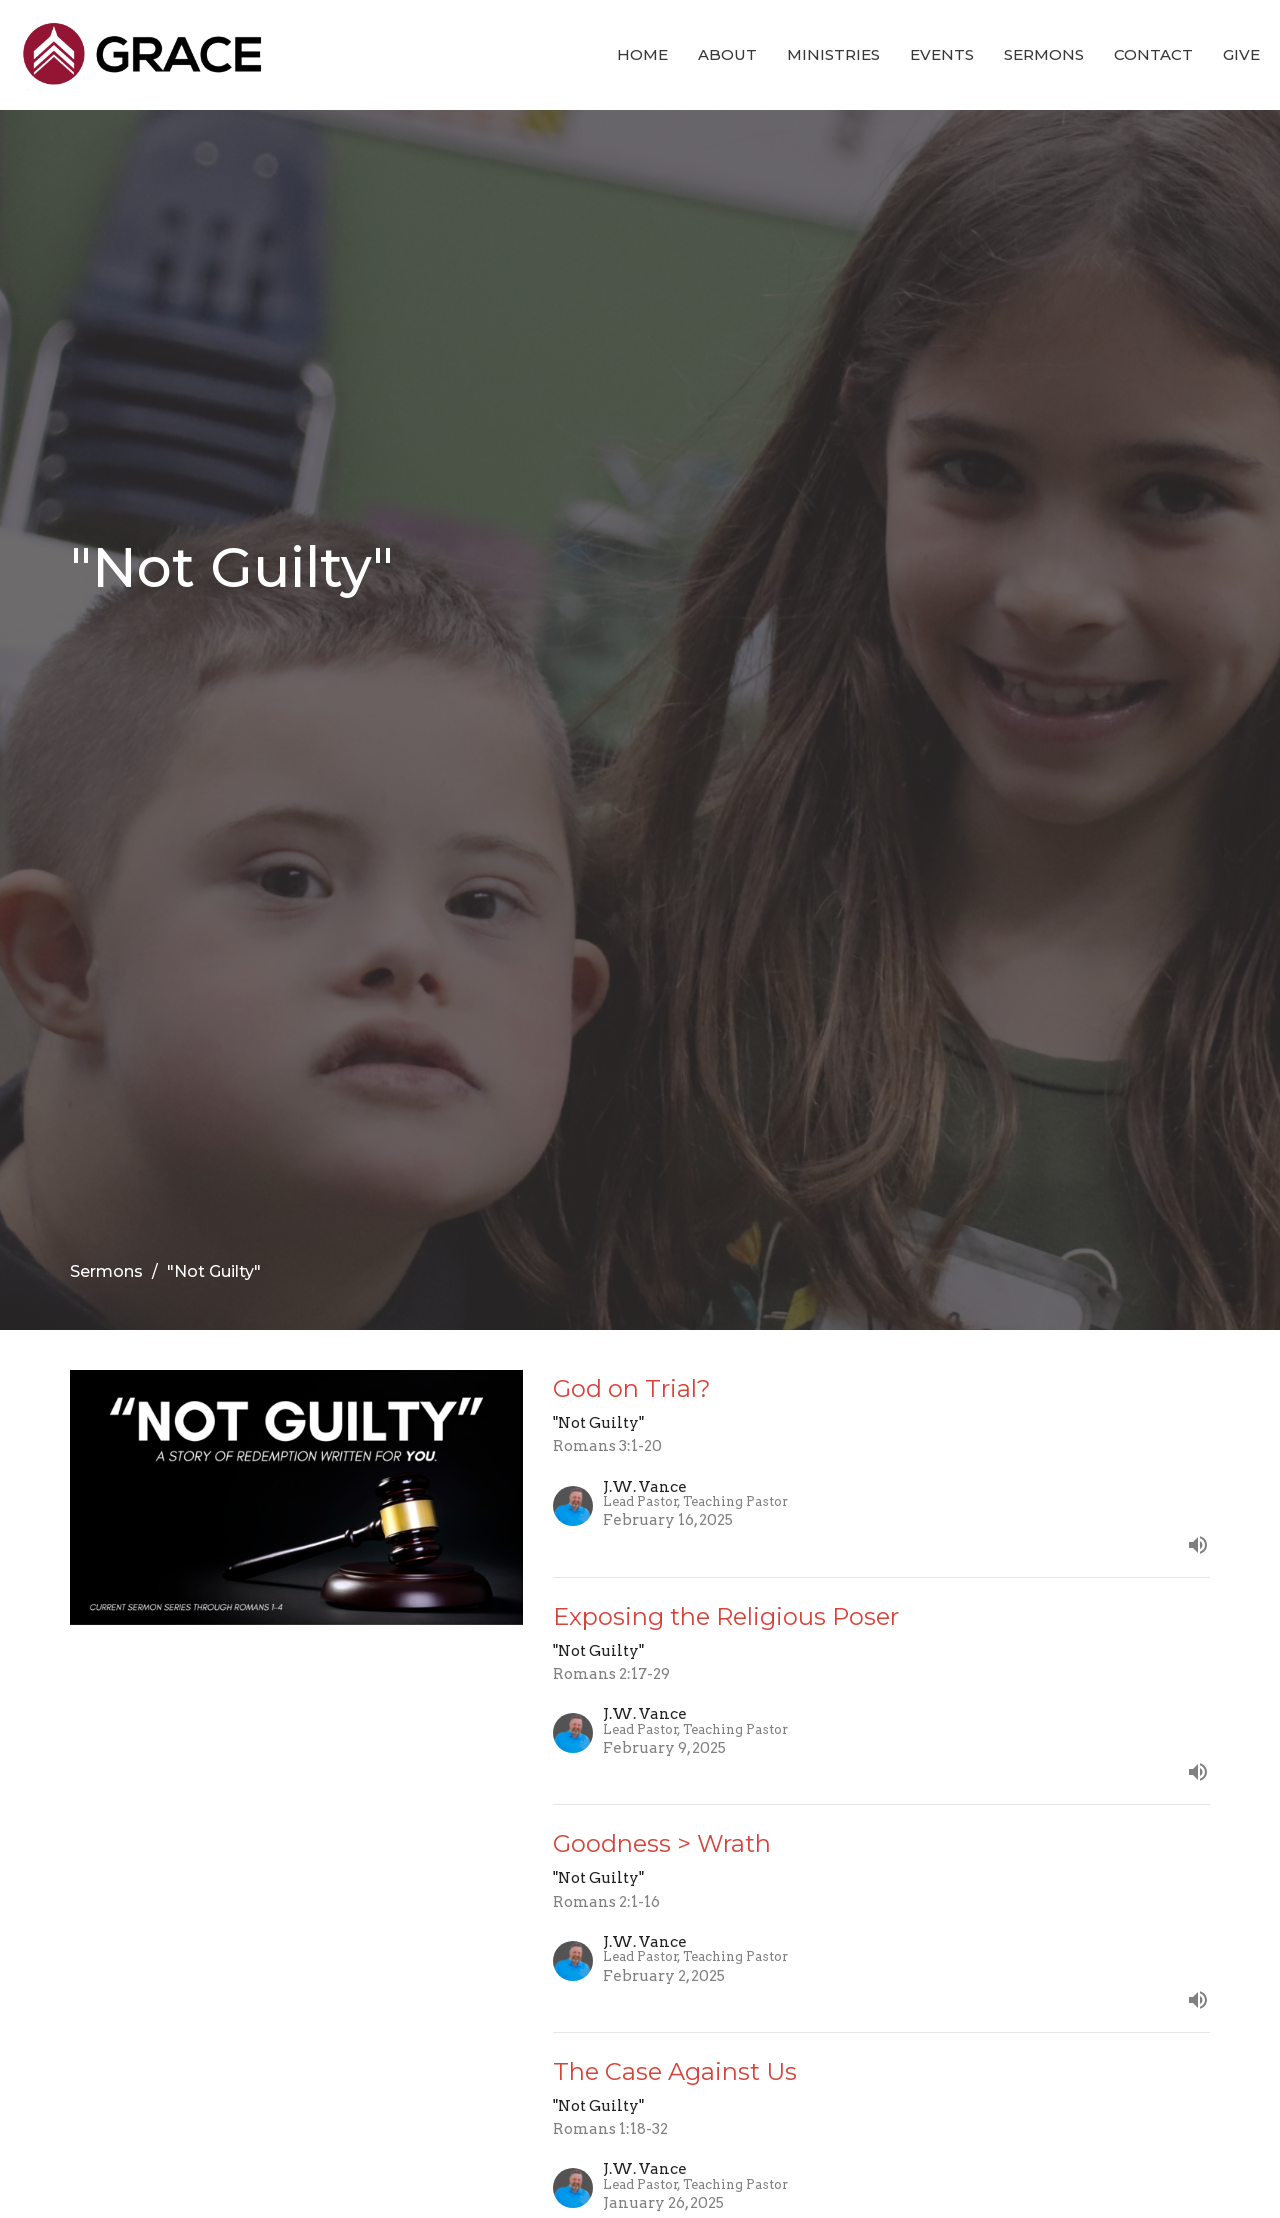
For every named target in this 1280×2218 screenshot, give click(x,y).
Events (942, 54)
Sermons (1044, 54)
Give (1241, 54)
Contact (1153, 54)
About (727, 54)
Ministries (833, 54)
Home (642, 54)
